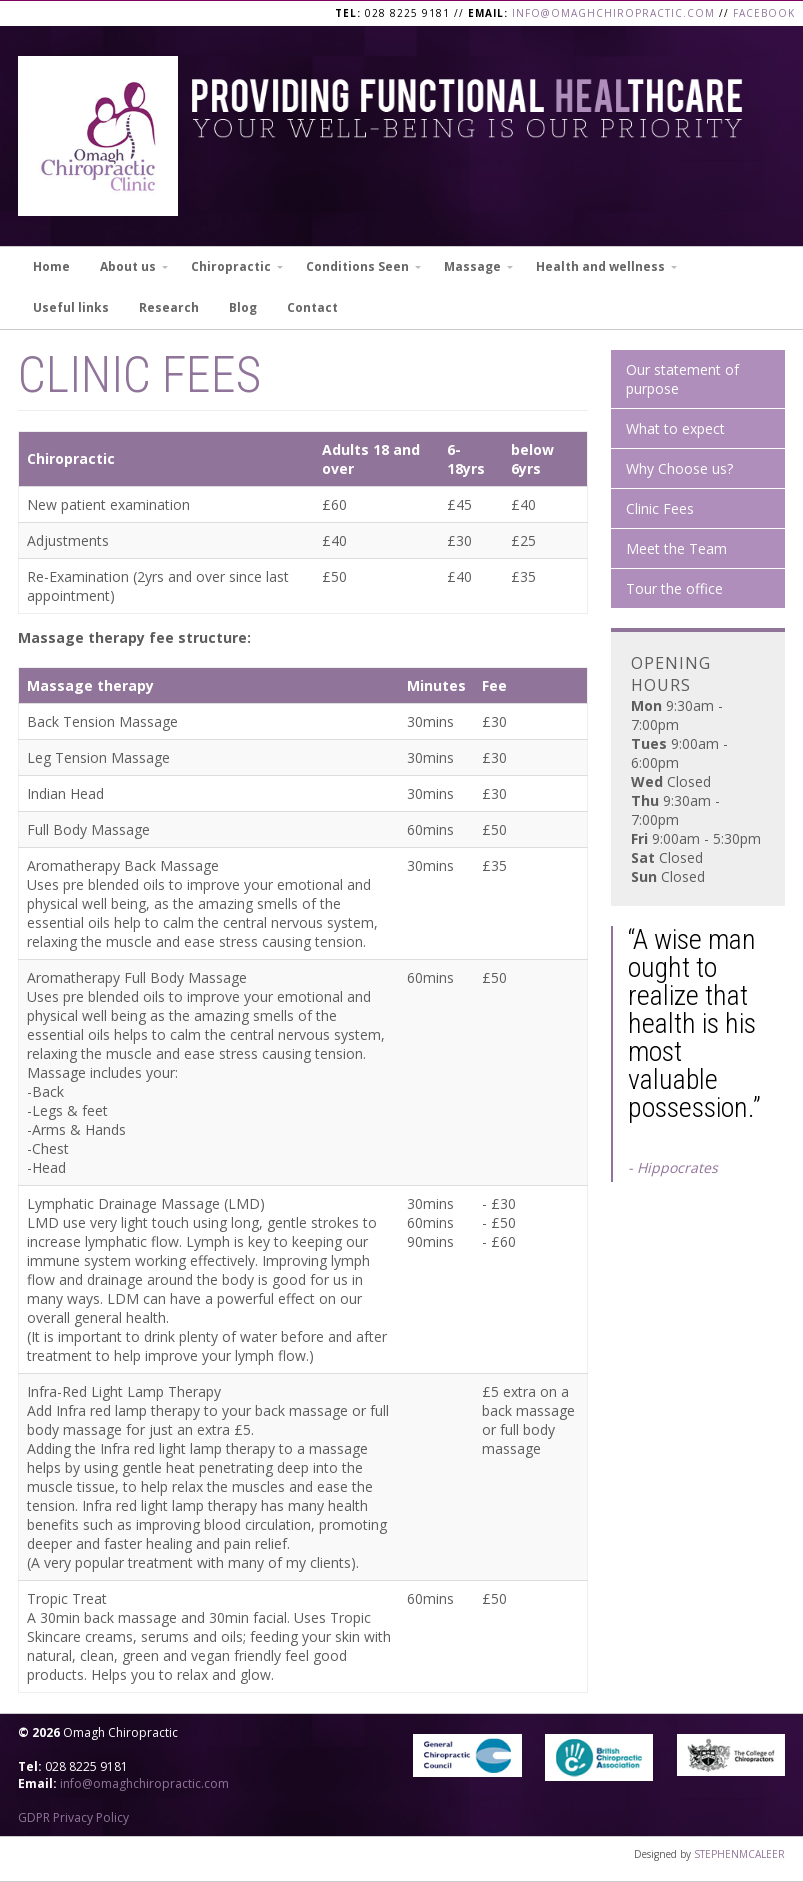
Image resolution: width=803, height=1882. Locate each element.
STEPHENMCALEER (739, 1854)
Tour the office (674, 588)
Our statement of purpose (682, 379)
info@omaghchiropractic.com (613, 13)
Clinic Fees (660, 508)
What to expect (675, 428)
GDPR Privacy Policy (73, 1817)
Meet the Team (676, 548)
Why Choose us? (679, 468)
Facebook (764, 13)
